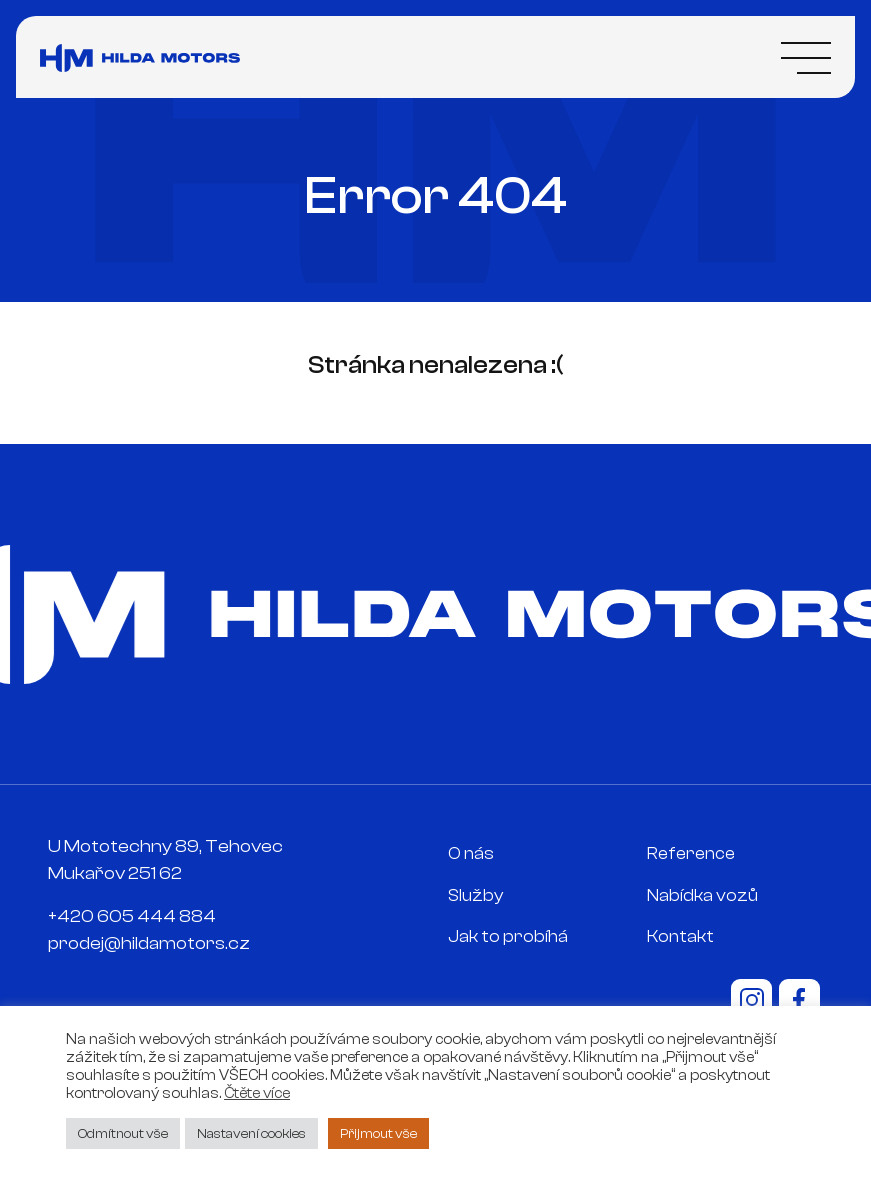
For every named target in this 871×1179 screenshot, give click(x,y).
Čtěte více (257, 1093)
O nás (471, 853)
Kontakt (680, 936)
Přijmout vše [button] (378, 1133)
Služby (476, 895)
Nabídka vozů (702, 895)
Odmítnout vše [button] (123, 1133)
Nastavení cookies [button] (251, 1133)
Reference (691, 853)
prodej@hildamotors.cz (149, 943)
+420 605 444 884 (132, 916)
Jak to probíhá (508, 936)
